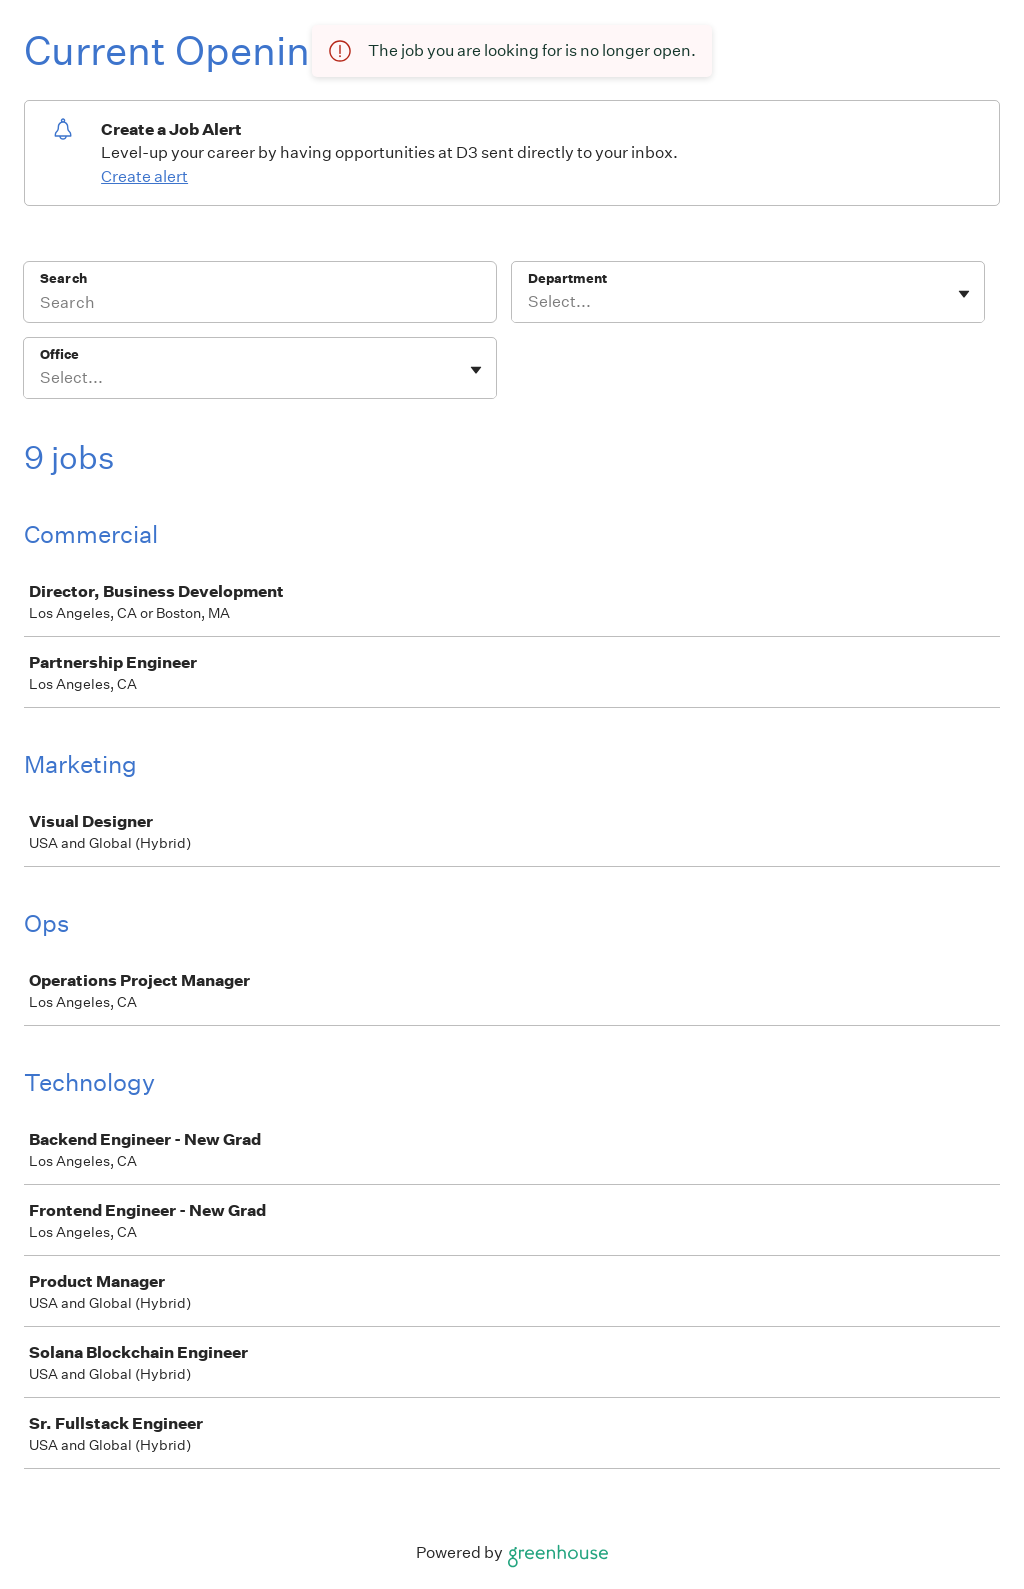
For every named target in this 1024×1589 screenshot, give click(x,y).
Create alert (144, 176)
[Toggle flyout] (964, 294)
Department (567, 278)
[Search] (260, 305)
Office (59, 354)
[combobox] (529, 302)
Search (63, 278)
